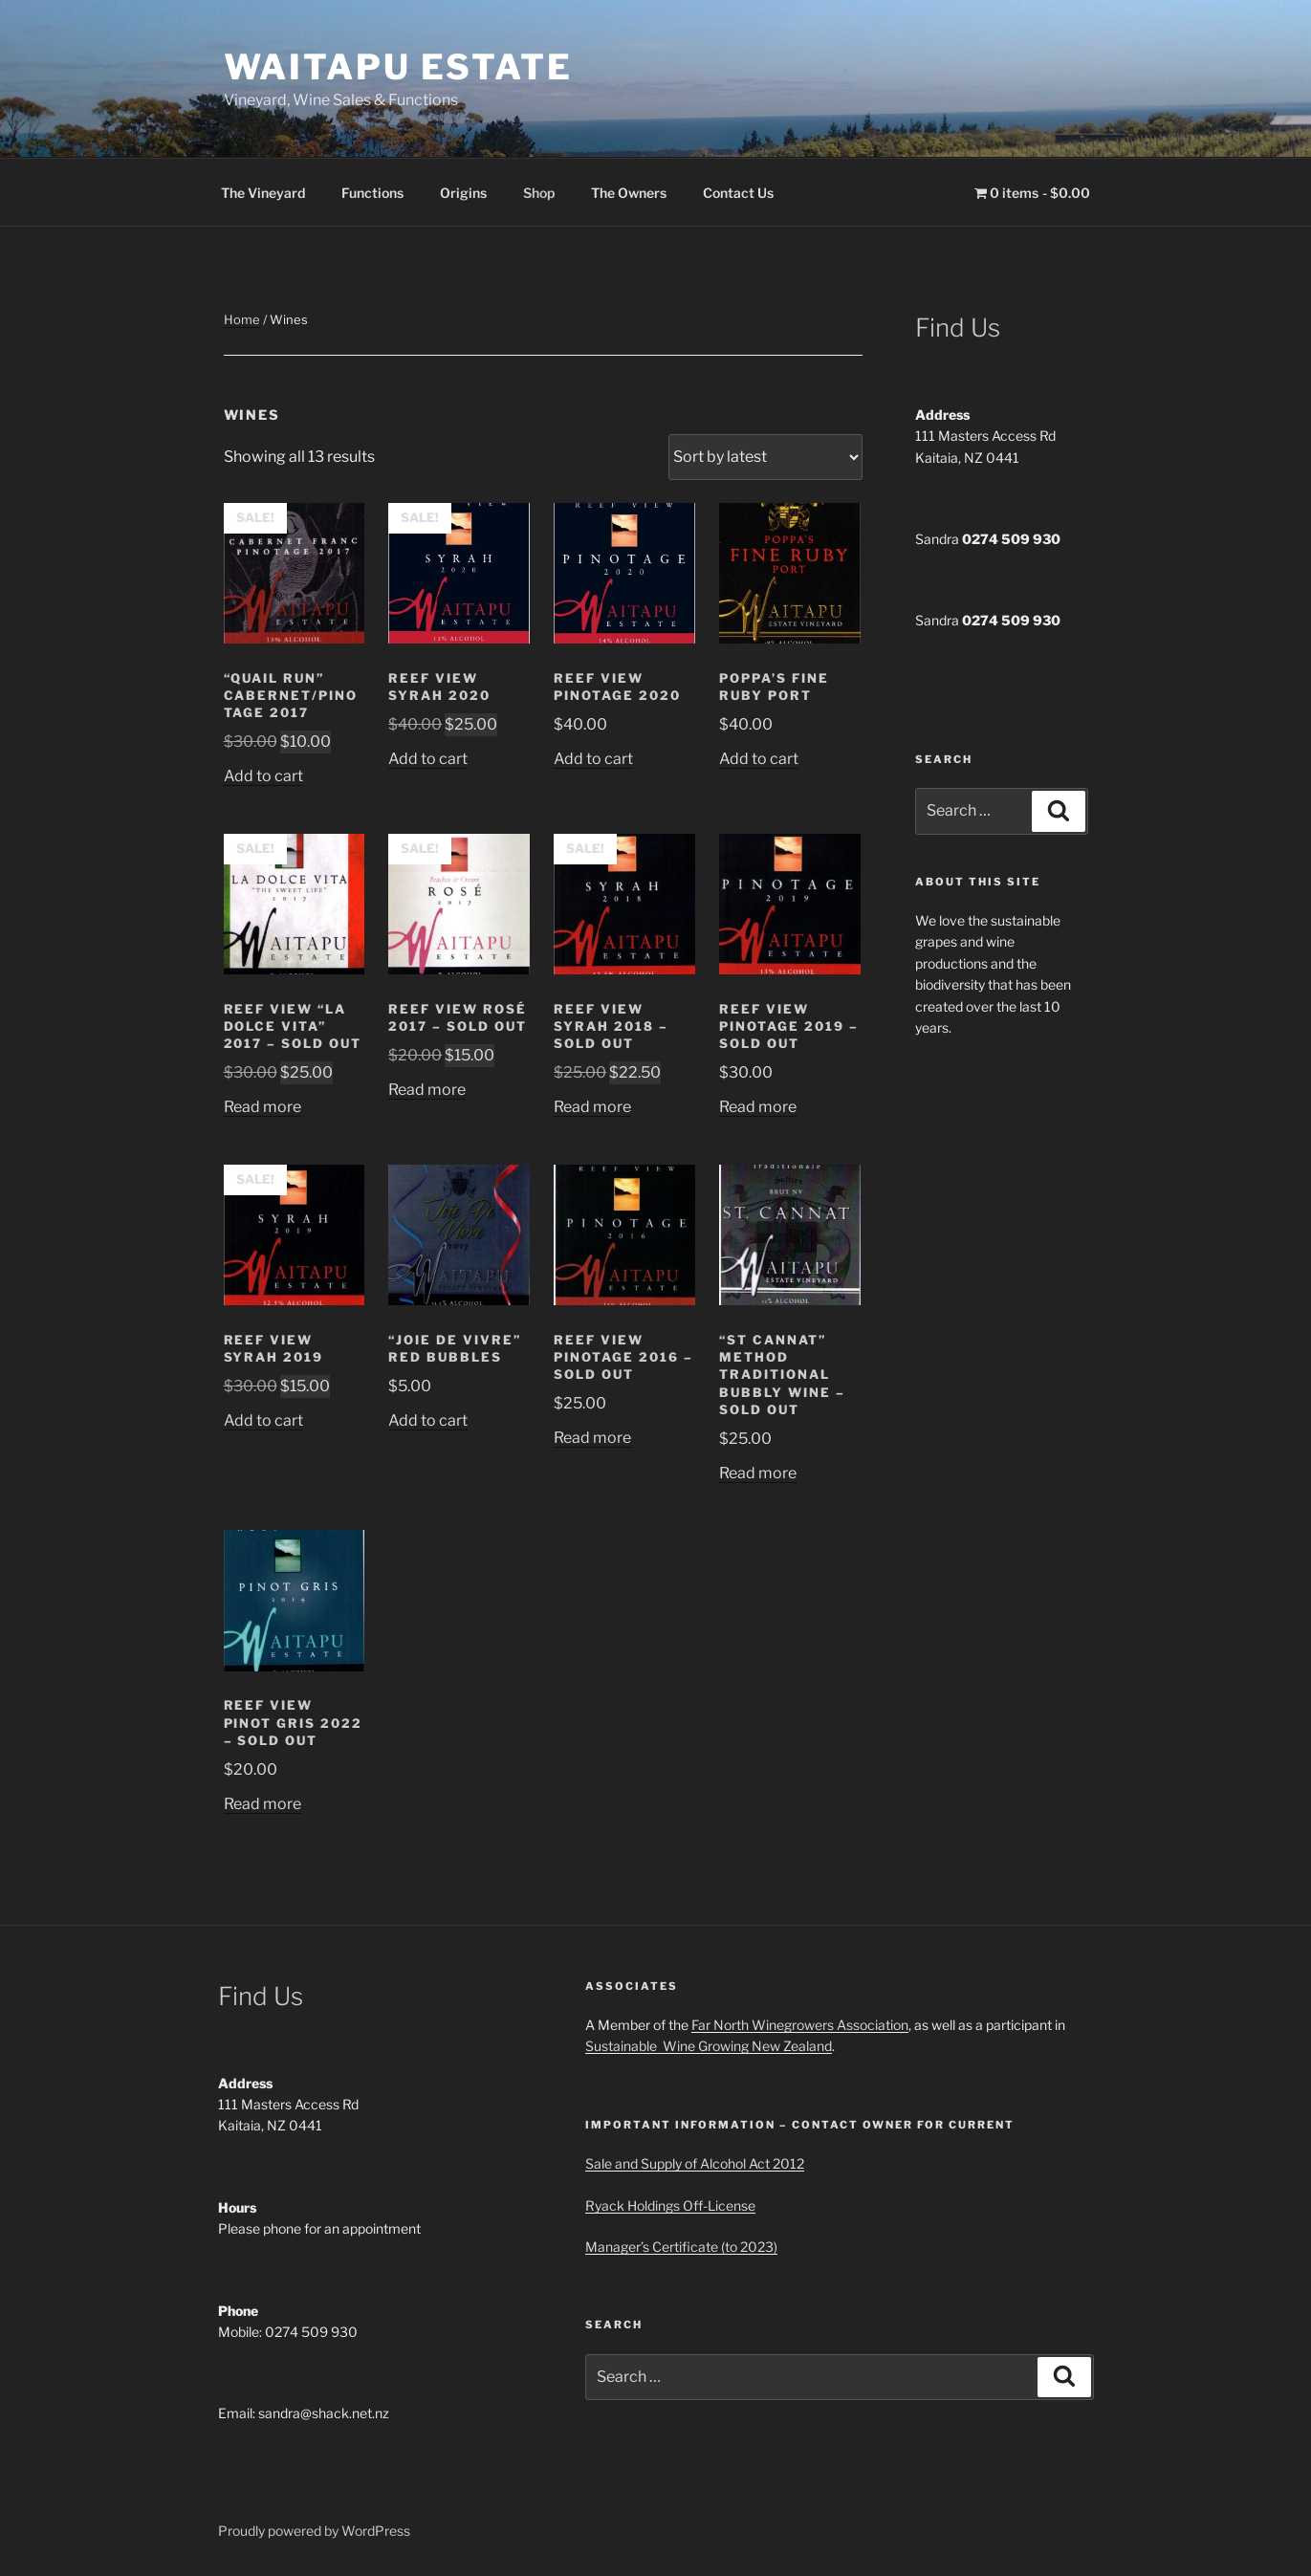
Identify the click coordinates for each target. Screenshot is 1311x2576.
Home (242, 319)
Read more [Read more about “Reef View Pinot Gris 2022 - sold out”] (262, 1804)
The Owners (628, 193)
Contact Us (738, 193)
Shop (539, 193)
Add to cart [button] (263, 776)
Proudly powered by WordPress (314, 2530)
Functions (372, 193)
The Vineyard (263, 193)
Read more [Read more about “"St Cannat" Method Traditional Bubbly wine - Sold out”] (758, 1473)
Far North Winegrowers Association (799, 2025)
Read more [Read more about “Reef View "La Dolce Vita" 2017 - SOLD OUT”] (262, 1107)
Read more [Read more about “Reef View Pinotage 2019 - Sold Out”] (758, 1107)
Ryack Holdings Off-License (670, 2205)
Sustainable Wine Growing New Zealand (708, 2046)
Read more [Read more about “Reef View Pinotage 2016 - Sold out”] (592, 1438)
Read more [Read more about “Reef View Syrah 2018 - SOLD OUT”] (592, 1107)
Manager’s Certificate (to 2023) (681, 2246)
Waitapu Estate (398, 67)
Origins (463, 193)
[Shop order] (765, 457)
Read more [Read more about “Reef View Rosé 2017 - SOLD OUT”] (427, 1090)
